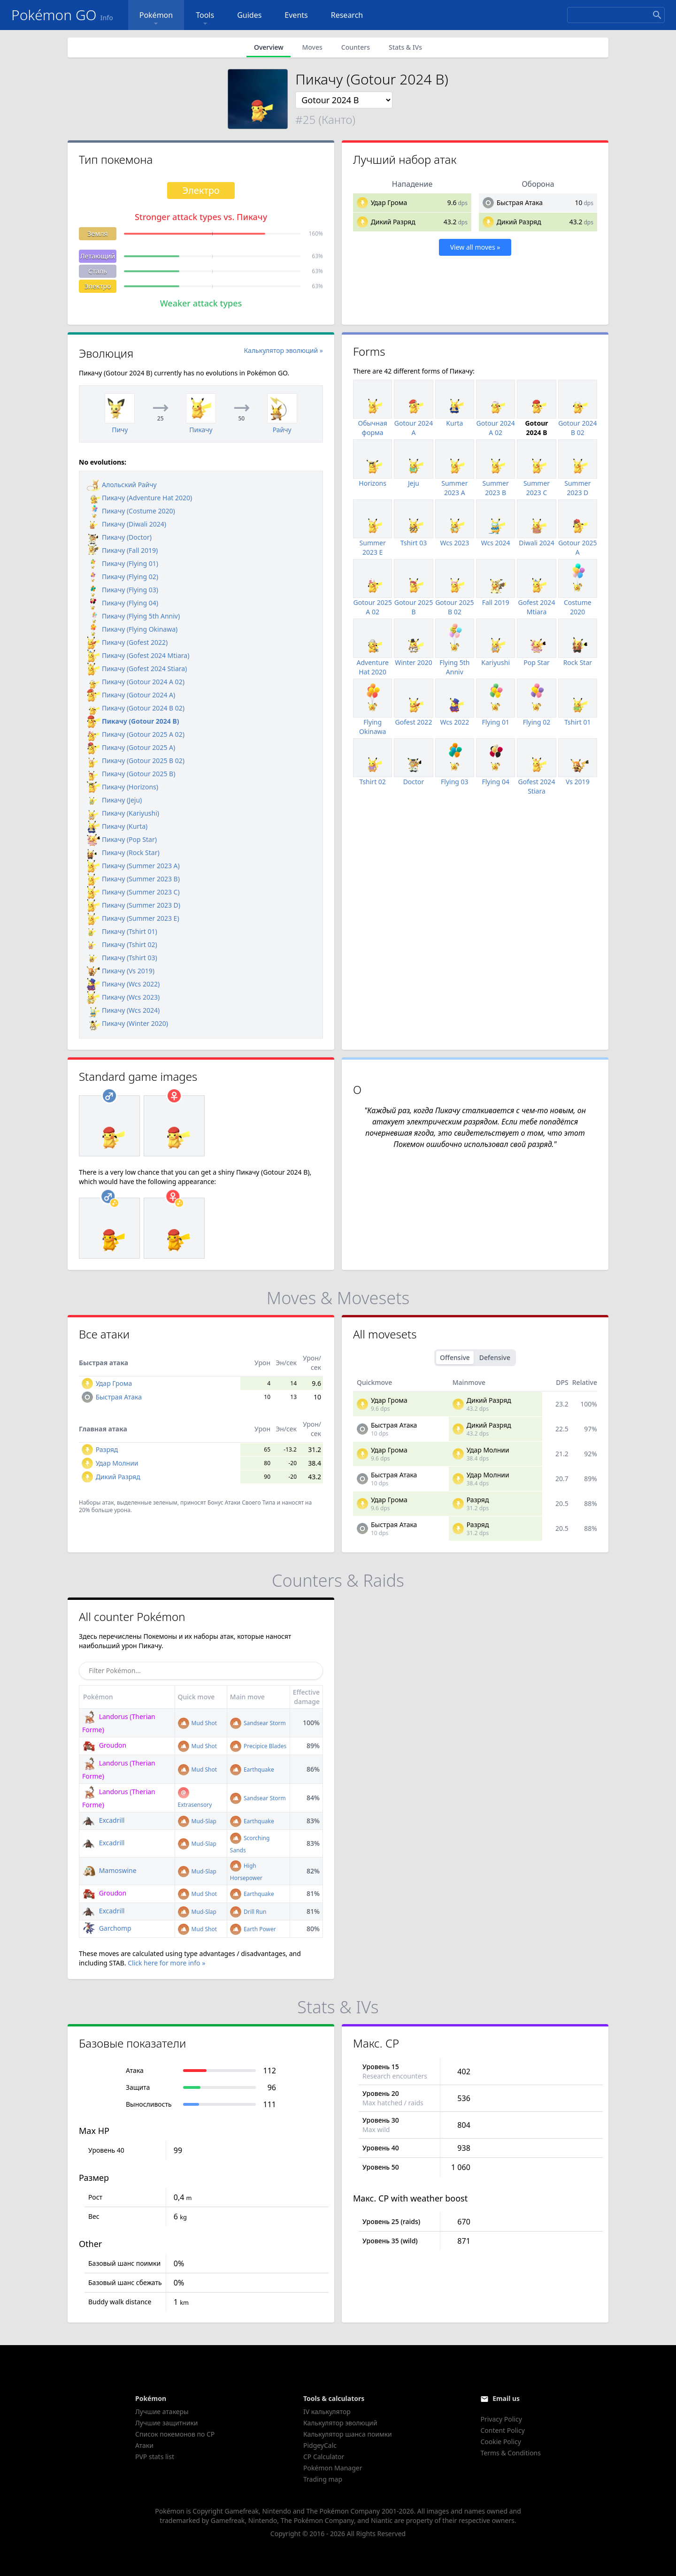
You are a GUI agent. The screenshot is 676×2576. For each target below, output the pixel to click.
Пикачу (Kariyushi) (123, 813)
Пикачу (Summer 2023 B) (133, 878)
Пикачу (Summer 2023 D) (133, 905)
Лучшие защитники (166, 2422)
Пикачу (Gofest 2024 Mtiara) (138, 655)
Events (295, 15)
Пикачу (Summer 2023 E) (133, 918)
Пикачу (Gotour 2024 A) (131, 694)
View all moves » (475, 247)
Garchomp (106, 1928)
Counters (355, 47)
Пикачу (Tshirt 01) (122, 931)
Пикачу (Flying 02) (122, 576)
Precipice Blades (258, 1746)
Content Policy (502, 2430)
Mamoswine (109, 1870)
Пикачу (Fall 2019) (122, 550)
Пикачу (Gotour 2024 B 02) (135, 707)
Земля (97, 233)
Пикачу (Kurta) (117, 826)
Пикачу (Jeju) (114, 799)
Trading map (322, 2479)
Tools (205, 19)
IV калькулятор (327, 2411)
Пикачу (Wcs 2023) (123, 997)
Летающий (97, 256)
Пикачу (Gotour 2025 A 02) (135, 734)
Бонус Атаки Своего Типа (241, 1502)
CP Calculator (323, 2456)
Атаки (144, 2445)
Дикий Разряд (393, 221)
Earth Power (253, 1929)
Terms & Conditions (510, 2452)
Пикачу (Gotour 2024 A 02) (135, 681)
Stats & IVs (405, 47)
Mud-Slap (197, 1821)
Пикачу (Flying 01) (122, 563)
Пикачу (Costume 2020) (131, 510)
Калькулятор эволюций (340, 2422)
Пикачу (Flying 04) (122, 602)
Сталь (97, 271)
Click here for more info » (166, 1962)
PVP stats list (154, 2456)
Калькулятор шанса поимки (347, 2434)
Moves (312, 47)
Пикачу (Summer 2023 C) (133, 891)
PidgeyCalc (320, 2445)
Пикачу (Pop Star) (122, 839)
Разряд (107, 1449)
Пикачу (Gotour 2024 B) (133, 721)
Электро (97, 286)
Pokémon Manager (332, 2467)
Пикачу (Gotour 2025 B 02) (135, 760)
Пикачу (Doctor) (119, 537)
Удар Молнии (117, 1463)
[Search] (616, 15)
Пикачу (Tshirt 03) (122, 957)
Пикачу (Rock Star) (123, 852)
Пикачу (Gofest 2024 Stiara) (137, 668)
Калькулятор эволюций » (283, 350)
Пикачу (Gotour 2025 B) (131, 773)
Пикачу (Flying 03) (122, 589)
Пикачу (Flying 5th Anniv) (133, 616)
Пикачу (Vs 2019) (120, 970)
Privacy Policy (501, 2419)
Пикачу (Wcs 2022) (123, 983)
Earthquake (252, 1769)
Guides (249, 15)
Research (347, 15)
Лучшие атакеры (162, 2411)
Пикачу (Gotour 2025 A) (131, 747)
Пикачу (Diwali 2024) (126, 524)
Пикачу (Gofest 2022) (127, 642)
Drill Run (248, 1912)
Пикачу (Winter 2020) (127, 1023)
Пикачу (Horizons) (122, 786)
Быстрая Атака (520, 202)
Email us (506, 2398)
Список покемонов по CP (175, 2434)
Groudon (104, 1745)
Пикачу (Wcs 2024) (123, 1010)
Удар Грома (389, 202)
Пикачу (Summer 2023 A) (133, 865)
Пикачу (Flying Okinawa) (132, 629)
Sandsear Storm (258, 1723)
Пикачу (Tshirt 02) (122, 944)
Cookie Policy (500, 2441)
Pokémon (156, 19)
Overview (269, 47)
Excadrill (103, 1820)
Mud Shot (197, 1723)
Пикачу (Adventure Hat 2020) (139, 497)
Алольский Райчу (122, 484)
